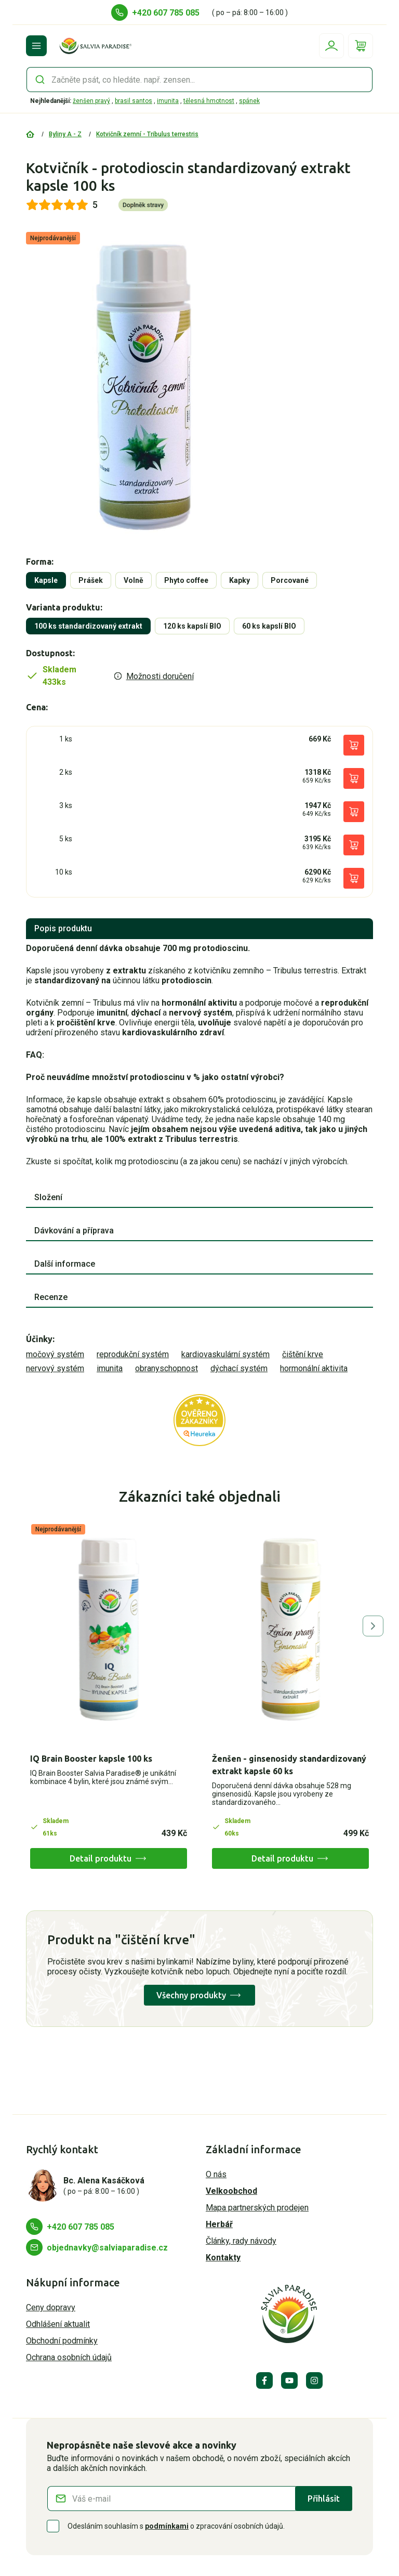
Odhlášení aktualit (58, 2324)
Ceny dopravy (50, 2307)
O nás (216, 2174)
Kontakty (223, 2257)
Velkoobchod (231, 2191)
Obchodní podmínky (62, 2341)
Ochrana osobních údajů (69, 2357)
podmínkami (167, 2526)
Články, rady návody (241, 2241)
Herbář (219, 2224)
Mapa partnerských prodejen (257, 2208)
